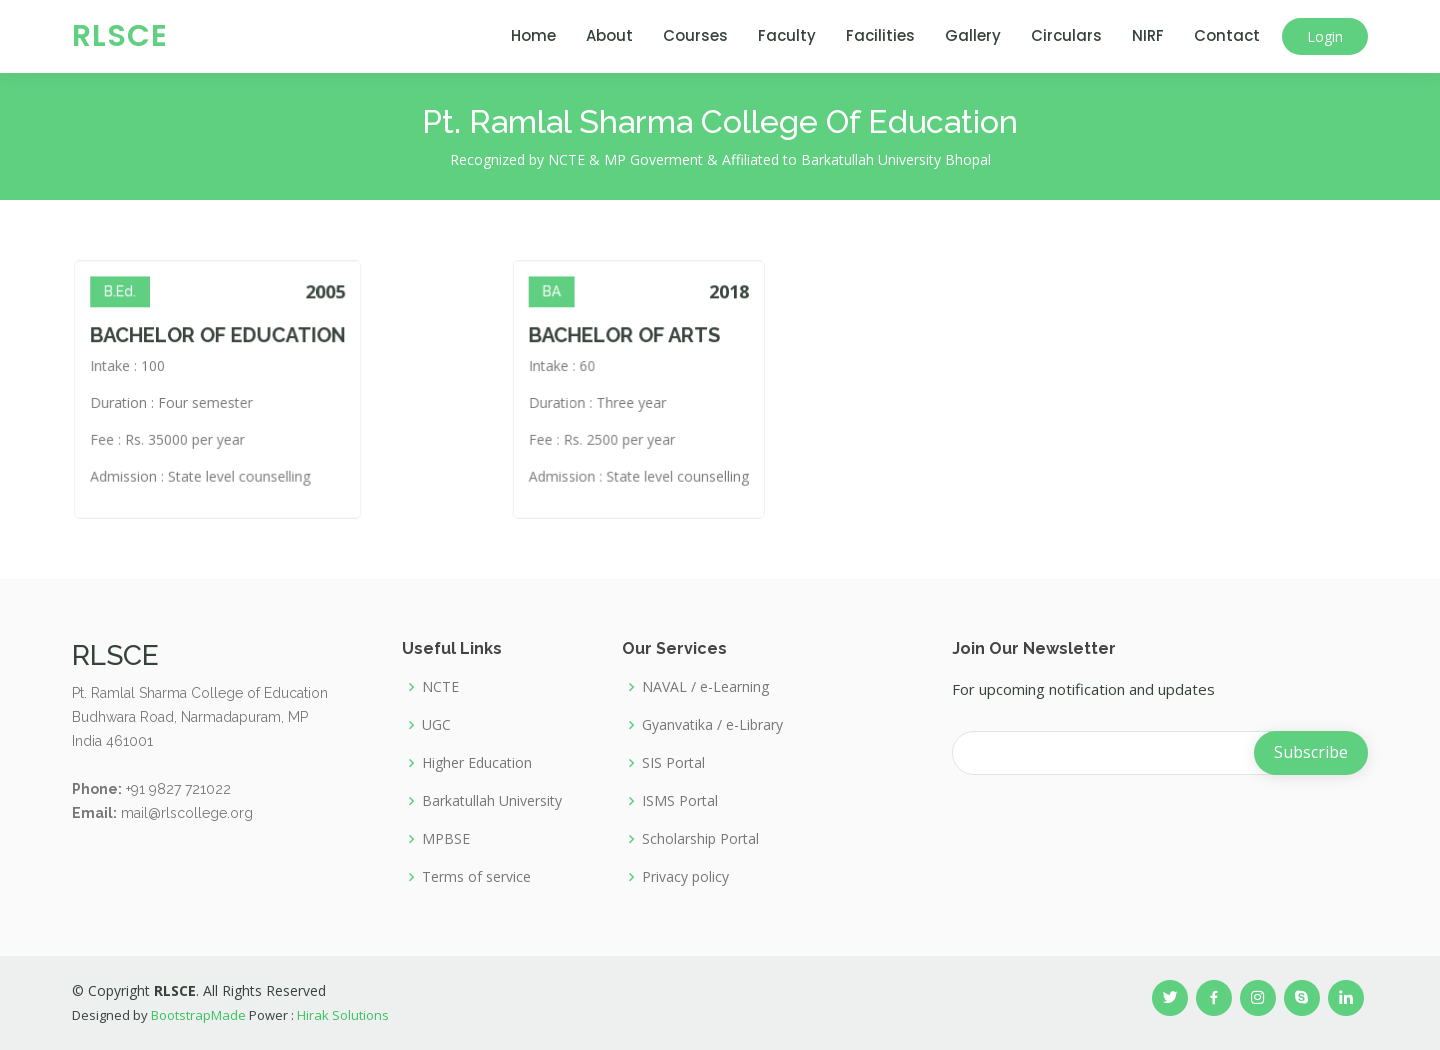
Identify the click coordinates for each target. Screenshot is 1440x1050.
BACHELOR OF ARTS (632, 349)
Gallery (973, 35)
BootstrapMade (198, 1015)
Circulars (1066, 35)
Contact (1227, 35)
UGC (436, 725)
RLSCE (120, 36)
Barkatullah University (492, 801)
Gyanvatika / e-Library (712, 725)
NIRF (1148, 35)
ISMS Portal (680, 801)
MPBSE (446, 839)
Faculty (787, 35)
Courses (695, 35)
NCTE (440, 687)
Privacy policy (685, 877)
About (609, 35)
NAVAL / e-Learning (705, 687)
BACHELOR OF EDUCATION (258, 349)
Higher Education (477, 763)
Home (533, 35)
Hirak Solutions (343, 1015)
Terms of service (476, 877)
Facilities (880, 35)
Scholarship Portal (700, 839)
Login (1325, 36)
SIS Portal (673, 763)
